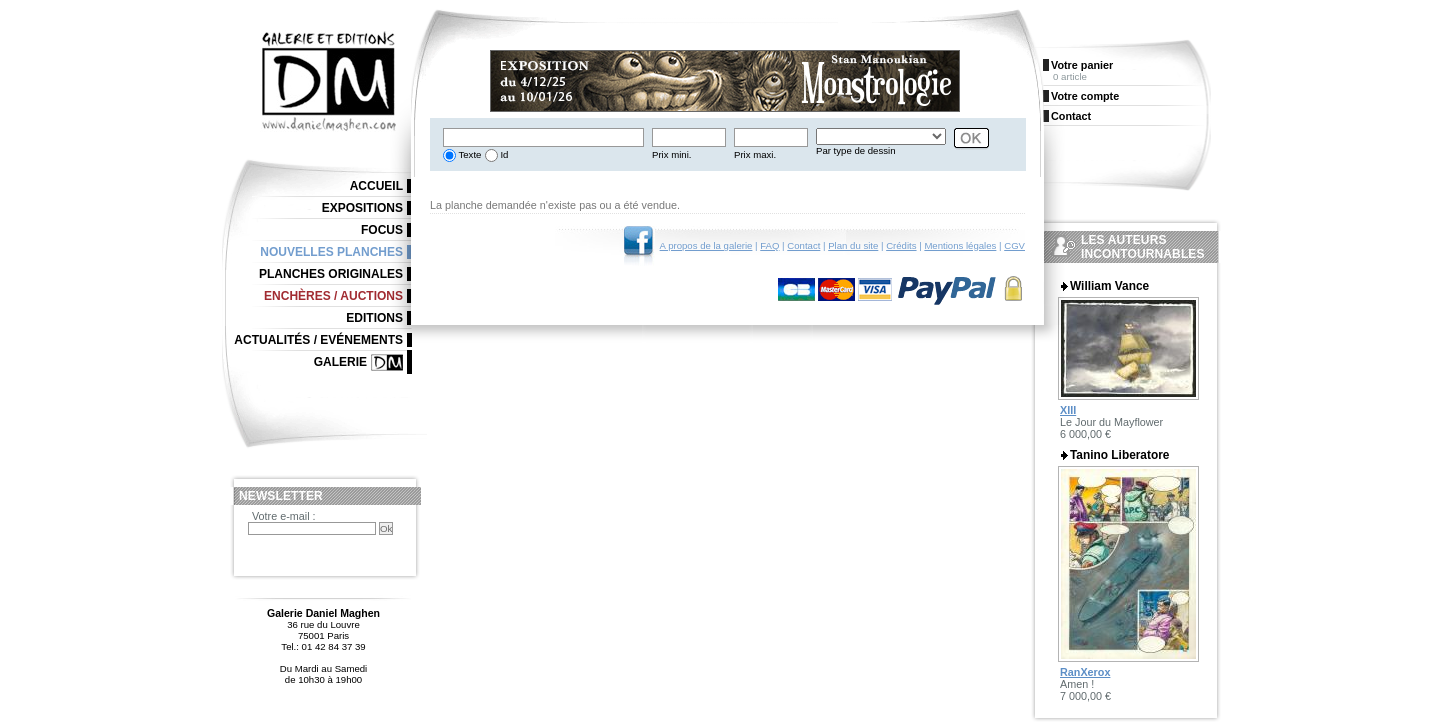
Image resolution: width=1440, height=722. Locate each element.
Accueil (376, 186)
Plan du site (853, 245)
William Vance (1109, 286)
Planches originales (331, 274)
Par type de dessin (855, 150)
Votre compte (1085, 96)
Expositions (362, 208)
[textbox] (543, 137)
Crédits (901, 245)
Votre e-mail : (284, 516)
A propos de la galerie (706, 245)
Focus (382, 230)
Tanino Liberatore (1119, 455)
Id (503, 154)
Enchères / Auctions (333, 296)
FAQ (769, 245)
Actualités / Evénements (318, 340)
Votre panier (1082, 65)
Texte (468, 154)
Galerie (340, 362)
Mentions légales (960, 245)
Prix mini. (671, 154)
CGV (1014, 245)
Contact (803, 245)
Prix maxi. (755, 154)
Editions (374, 318)
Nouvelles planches (331, 252)
